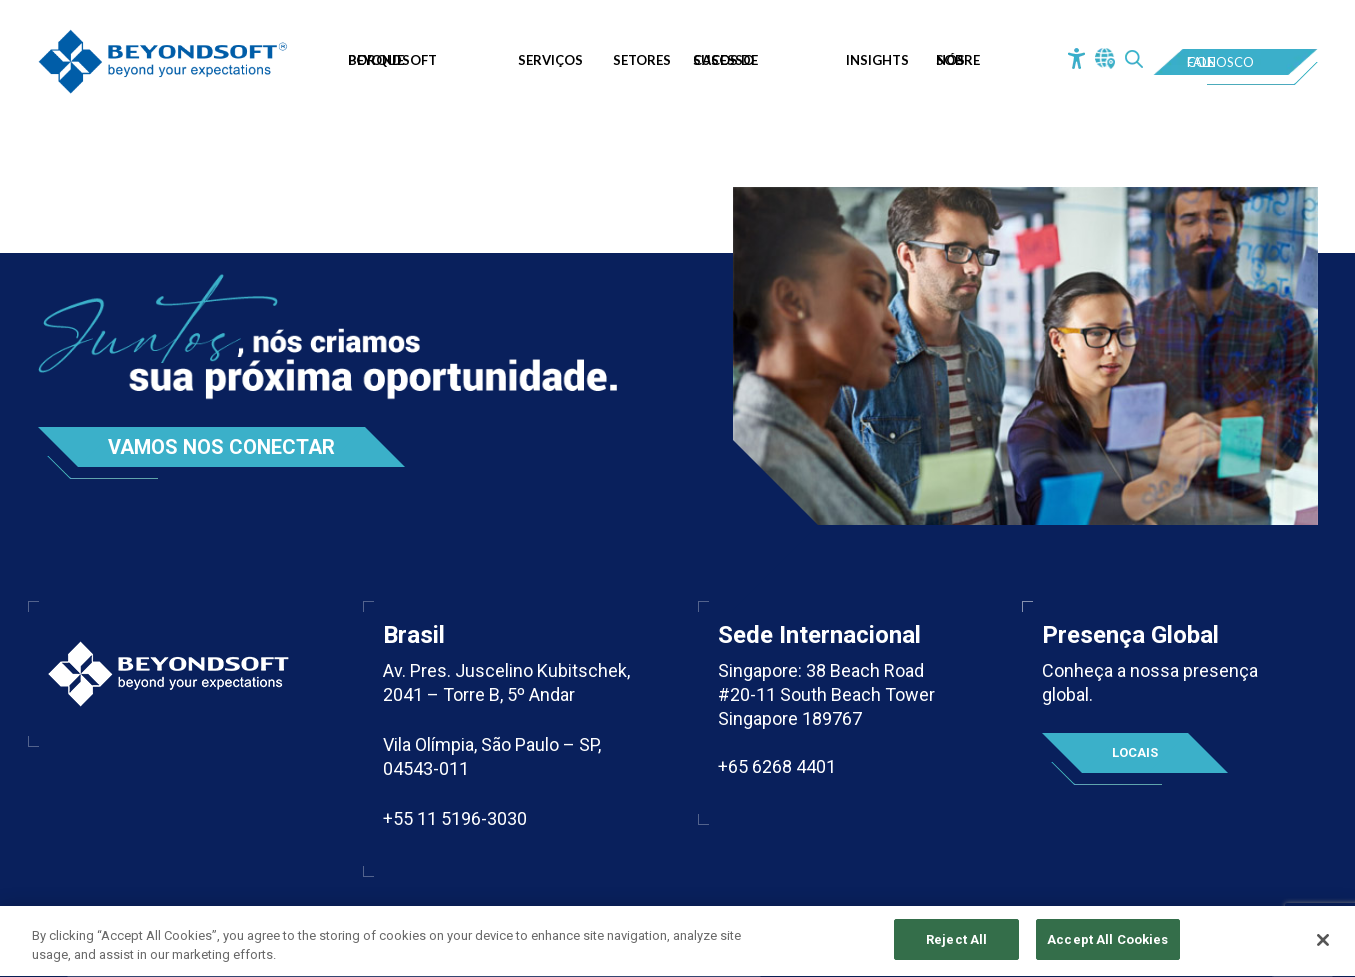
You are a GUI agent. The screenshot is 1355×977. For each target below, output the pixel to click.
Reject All (956, 941)
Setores (642, 60)
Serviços (550, 60)
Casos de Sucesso (725, 60)
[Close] (1323, 941)
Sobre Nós (958, 60)
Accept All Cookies (1107, 941)
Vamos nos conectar (221, 447)
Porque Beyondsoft (392, 60)
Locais (1135, 752)
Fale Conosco (1220, 62)
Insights (877, 60)
